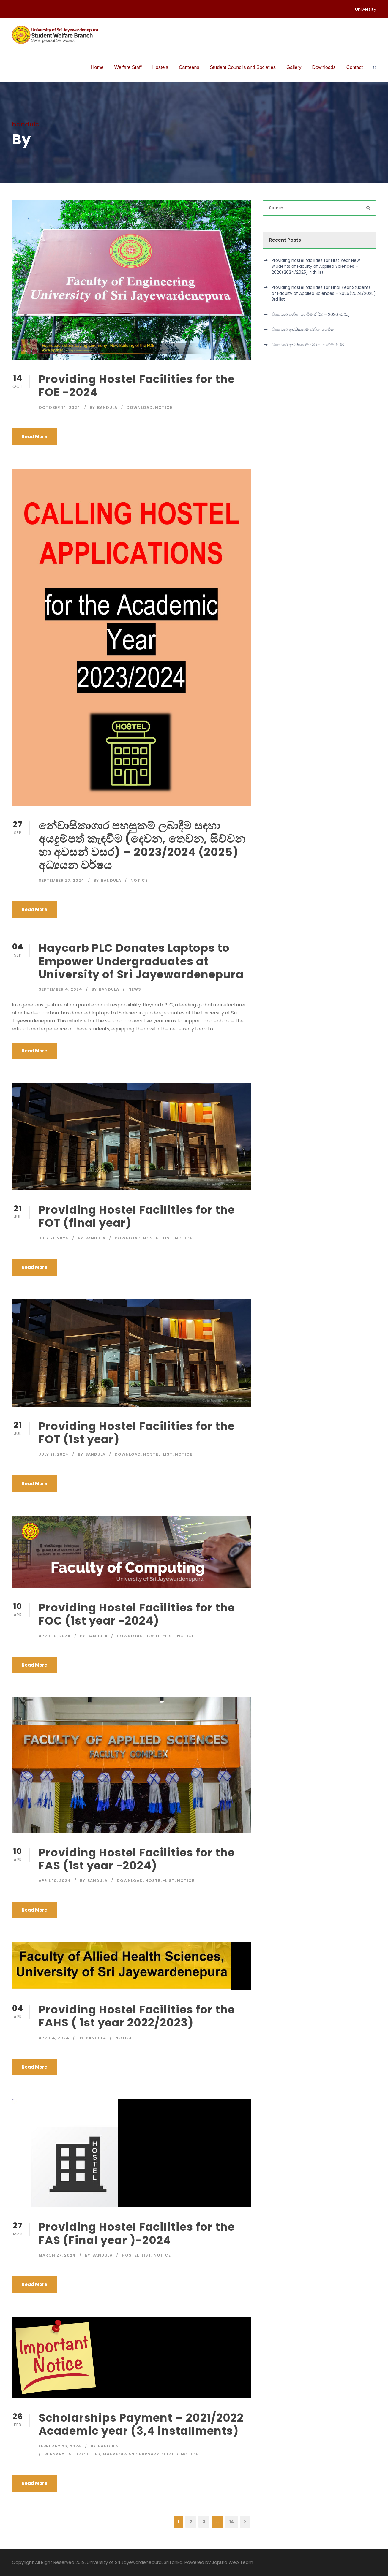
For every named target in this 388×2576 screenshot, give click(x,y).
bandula (107, 407)
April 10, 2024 (55, 1636)
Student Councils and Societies (242, 67)
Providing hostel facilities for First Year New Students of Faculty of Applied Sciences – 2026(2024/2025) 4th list (316, 266)
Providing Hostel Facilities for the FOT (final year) (137, 1216)
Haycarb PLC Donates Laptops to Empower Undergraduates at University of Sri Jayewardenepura (141, 961)
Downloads (324, 67)
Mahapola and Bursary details (141, 2454)
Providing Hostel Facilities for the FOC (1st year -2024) (137, 1614)
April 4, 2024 (54, 2038)
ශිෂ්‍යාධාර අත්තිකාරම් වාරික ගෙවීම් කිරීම (308, 345)
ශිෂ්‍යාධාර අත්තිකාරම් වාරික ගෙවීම (303, 330)
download (140, 407)
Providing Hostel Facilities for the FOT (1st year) (137, 1432)
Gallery (294, 67)
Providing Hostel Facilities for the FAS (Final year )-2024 (137, 2233)
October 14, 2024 (60, 407)
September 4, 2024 (60, 989)
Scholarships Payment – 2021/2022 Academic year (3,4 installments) (141, 2424)
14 (231, 2522)
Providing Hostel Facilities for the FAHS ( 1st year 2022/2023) (137, 2016)
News (134, 989)
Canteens (189, 67)
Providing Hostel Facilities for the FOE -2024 (137, 385)
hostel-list (158, 1238)
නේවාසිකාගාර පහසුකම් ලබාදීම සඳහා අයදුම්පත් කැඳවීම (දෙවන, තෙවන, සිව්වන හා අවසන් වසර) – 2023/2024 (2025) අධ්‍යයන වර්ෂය (142, 845)
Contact (354, 67)
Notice (163, 407)
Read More (34, 436)
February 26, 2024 (60, 2446)
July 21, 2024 (54, 1238)
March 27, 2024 (57, 2255)
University (365, 9)
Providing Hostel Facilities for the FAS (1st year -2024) (137, 1859)
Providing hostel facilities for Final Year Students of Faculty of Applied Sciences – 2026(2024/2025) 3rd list (324, 293)
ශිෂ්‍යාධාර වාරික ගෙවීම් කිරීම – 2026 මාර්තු (310, 314)
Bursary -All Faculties (72, 2454)
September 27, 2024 (61, 880)
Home (97, 67)
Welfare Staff (128, 67)
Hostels (160, 67)
